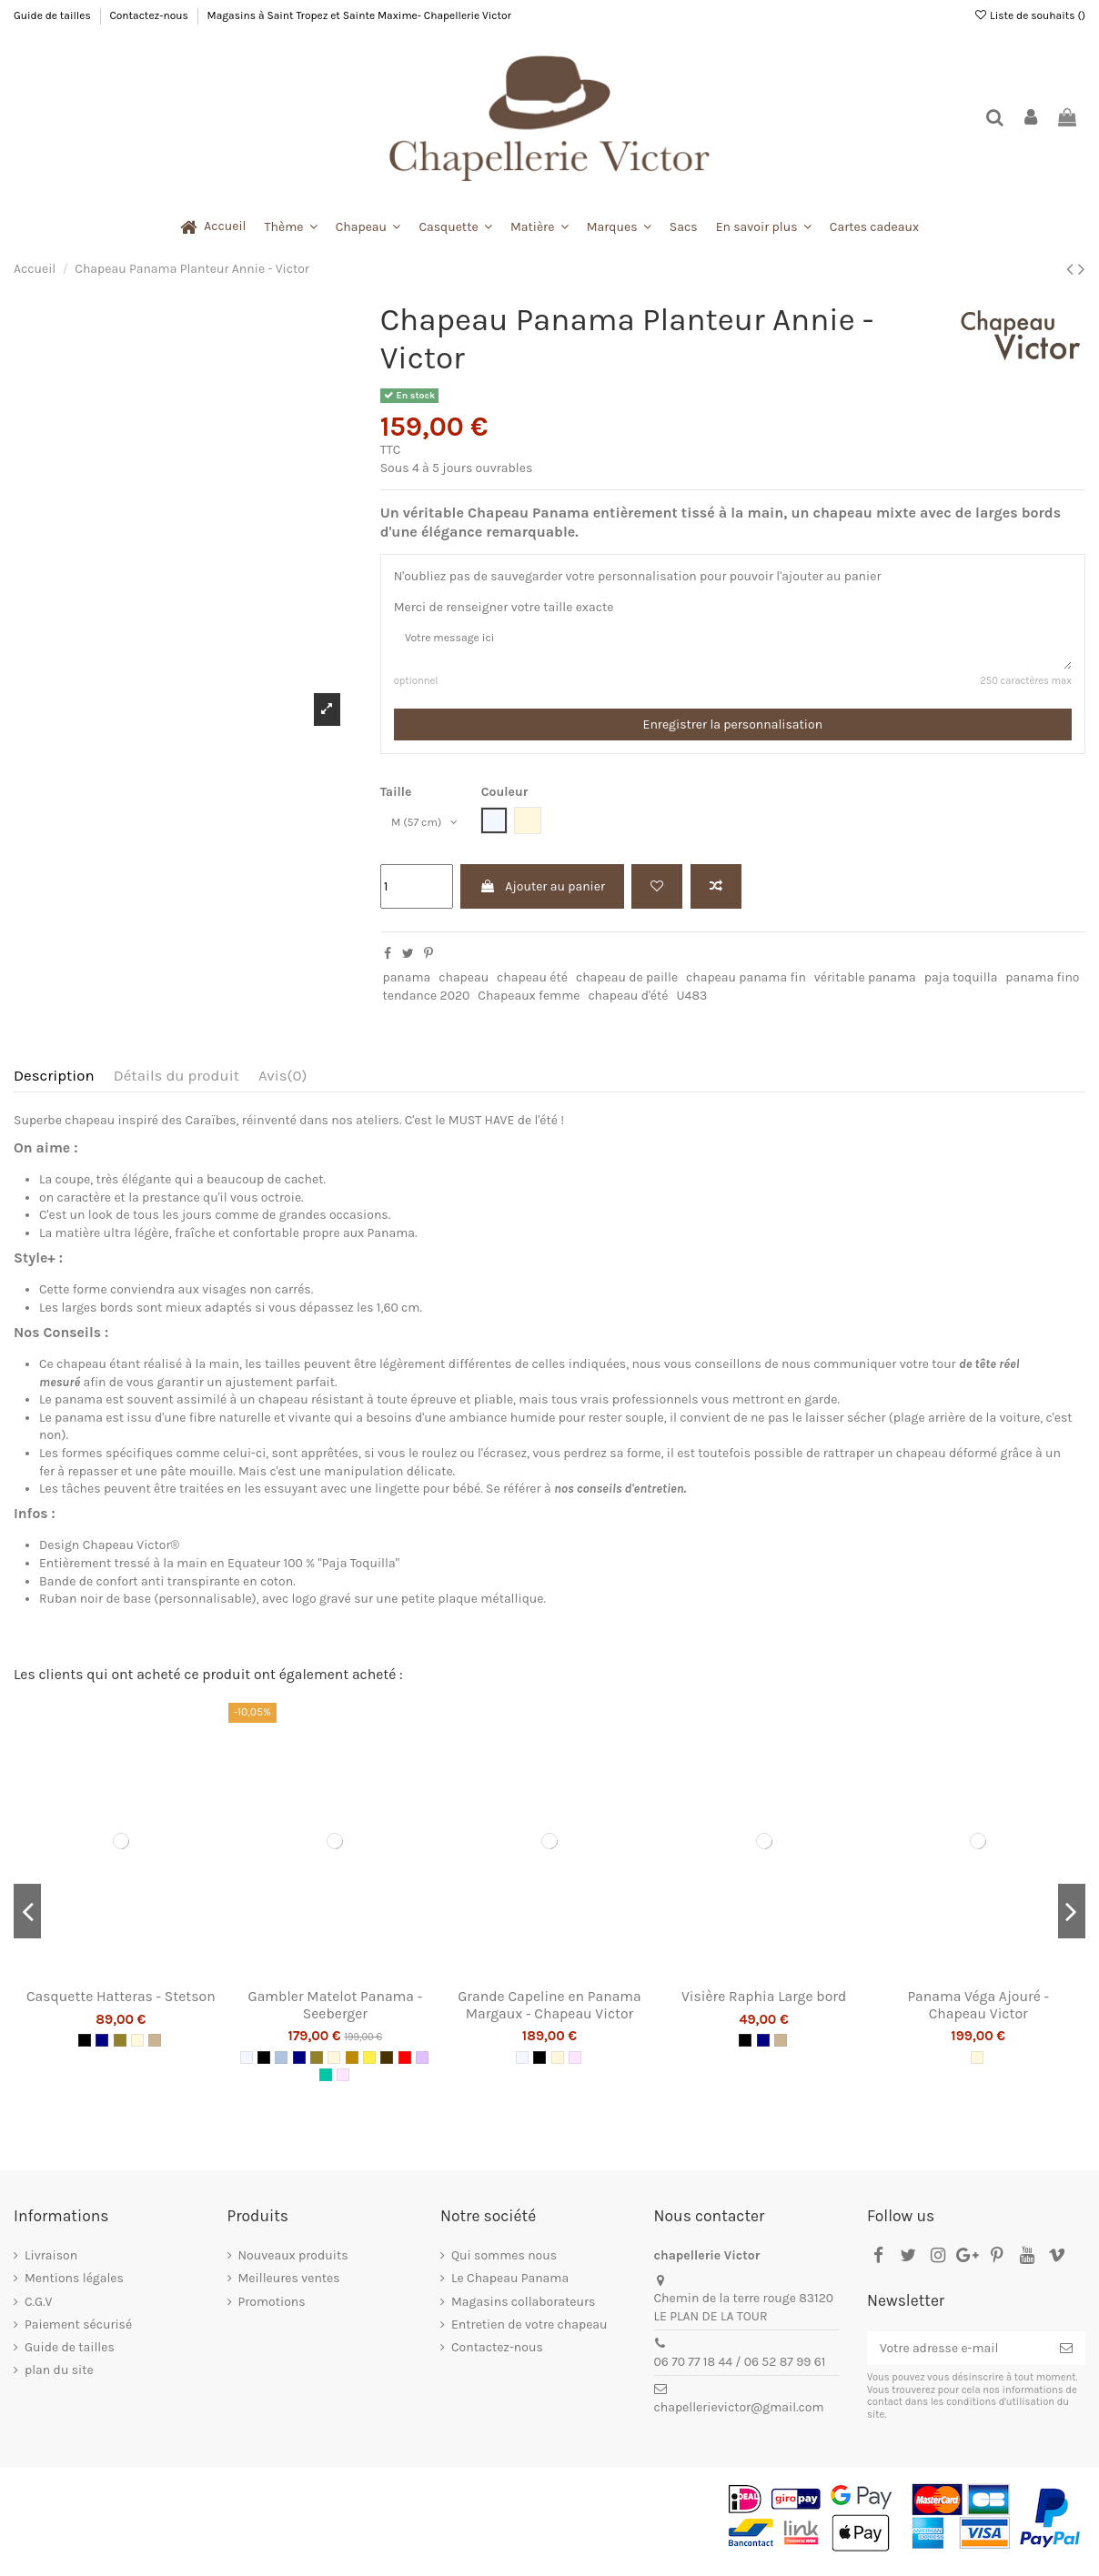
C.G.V (38, 2308)
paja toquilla (961, 984)
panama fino (1042, 984)
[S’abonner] (1066, 2355)
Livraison (51, 2262)
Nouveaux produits (293, 2262)
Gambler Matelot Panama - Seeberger (335, 2011)
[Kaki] (120, 2046)
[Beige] (154, 2046)
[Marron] (386, 2064)
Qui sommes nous (504, 2262)
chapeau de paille (627, 984)
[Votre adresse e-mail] (957, 2355)
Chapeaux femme (529, 1002)
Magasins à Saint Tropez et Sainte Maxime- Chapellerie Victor (359, 15)
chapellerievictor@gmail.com (739, 2414)
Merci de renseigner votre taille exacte (504, 607)
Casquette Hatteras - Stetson (121, 2003)
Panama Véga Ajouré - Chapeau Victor (978, 2011)
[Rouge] (404, 2064)
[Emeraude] (325, 2082)
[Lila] (422, 2064)
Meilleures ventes (289, 2285)
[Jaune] (369, 2064)
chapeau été (532, 984)
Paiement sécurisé (78, 2331)
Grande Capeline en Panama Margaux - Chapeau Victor (549, 2011)
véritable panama (865, 984)
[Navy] (102, 2046)
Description (54, 1082)
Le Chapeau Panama (510, 2285)
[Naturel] (137, 2046)
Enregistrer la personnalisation (733, 732)
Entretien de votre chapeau (529, 2331)
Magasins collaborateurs (523, 2308)
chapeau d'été (628, 1002)
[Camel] (352, 2064)
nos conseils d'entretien (619, 1496)
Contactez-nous (149, 15)
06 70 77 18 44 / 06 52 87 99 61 (740, 2368)
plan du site (59, 2376)
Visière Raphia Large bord (763, 2003)
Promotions (272, 2308)
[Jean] (281, 2064)
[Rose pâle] (343, 2082)
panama (406, 984)
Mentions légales (74, 2285)
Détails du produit (176, 1082)
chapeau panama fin (746, 984)
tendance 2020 (425, 1002)
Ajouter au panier (542, 893)
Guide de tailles (54, 15)
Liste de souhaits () (1029, 15)
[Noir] (84, 2046)
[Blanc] (246, 2064)
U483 (691, 1002)
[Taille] (429, 831)
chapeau (464, 984)
